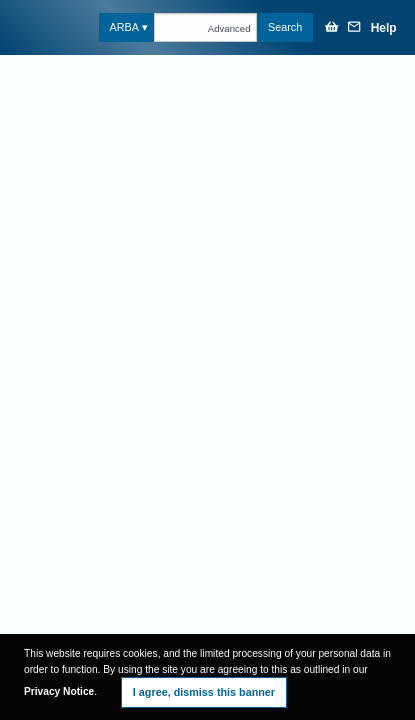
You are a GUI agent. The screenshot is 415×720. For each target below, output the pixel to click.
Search (285, 27)
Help (384, 28)
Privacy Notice (59, 691)
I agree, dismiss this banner (204, 692)
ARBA (123, 27)
